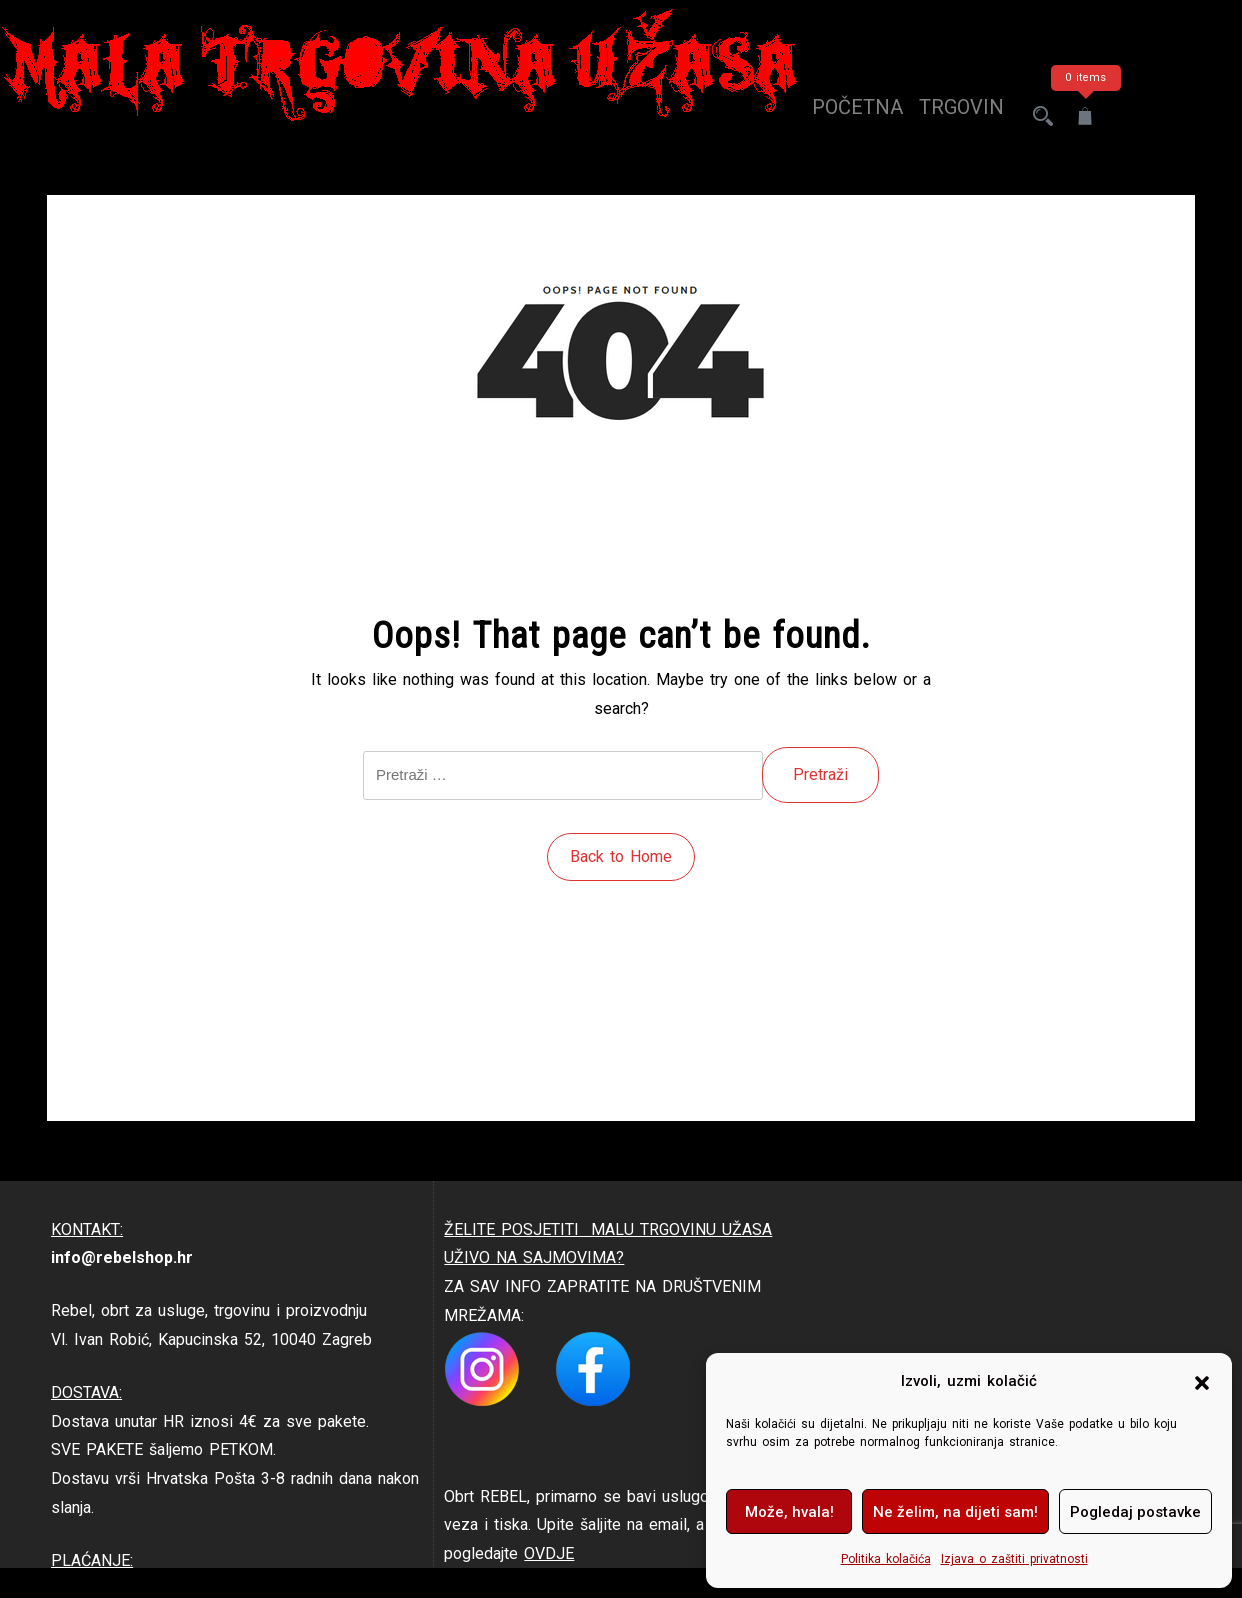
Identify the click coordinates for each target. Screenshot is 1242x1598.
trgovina (950, 116)
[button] (1202, 1382)
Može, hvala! (789, 1512)
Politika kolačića (886, 1559)
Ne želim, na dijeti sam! (955, 1512)
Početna (839, 116)
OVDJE (549, 1553)
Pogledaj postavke (1135, 1512)
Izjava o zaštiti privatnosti (1014, 1559)
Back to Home (621, 856)
